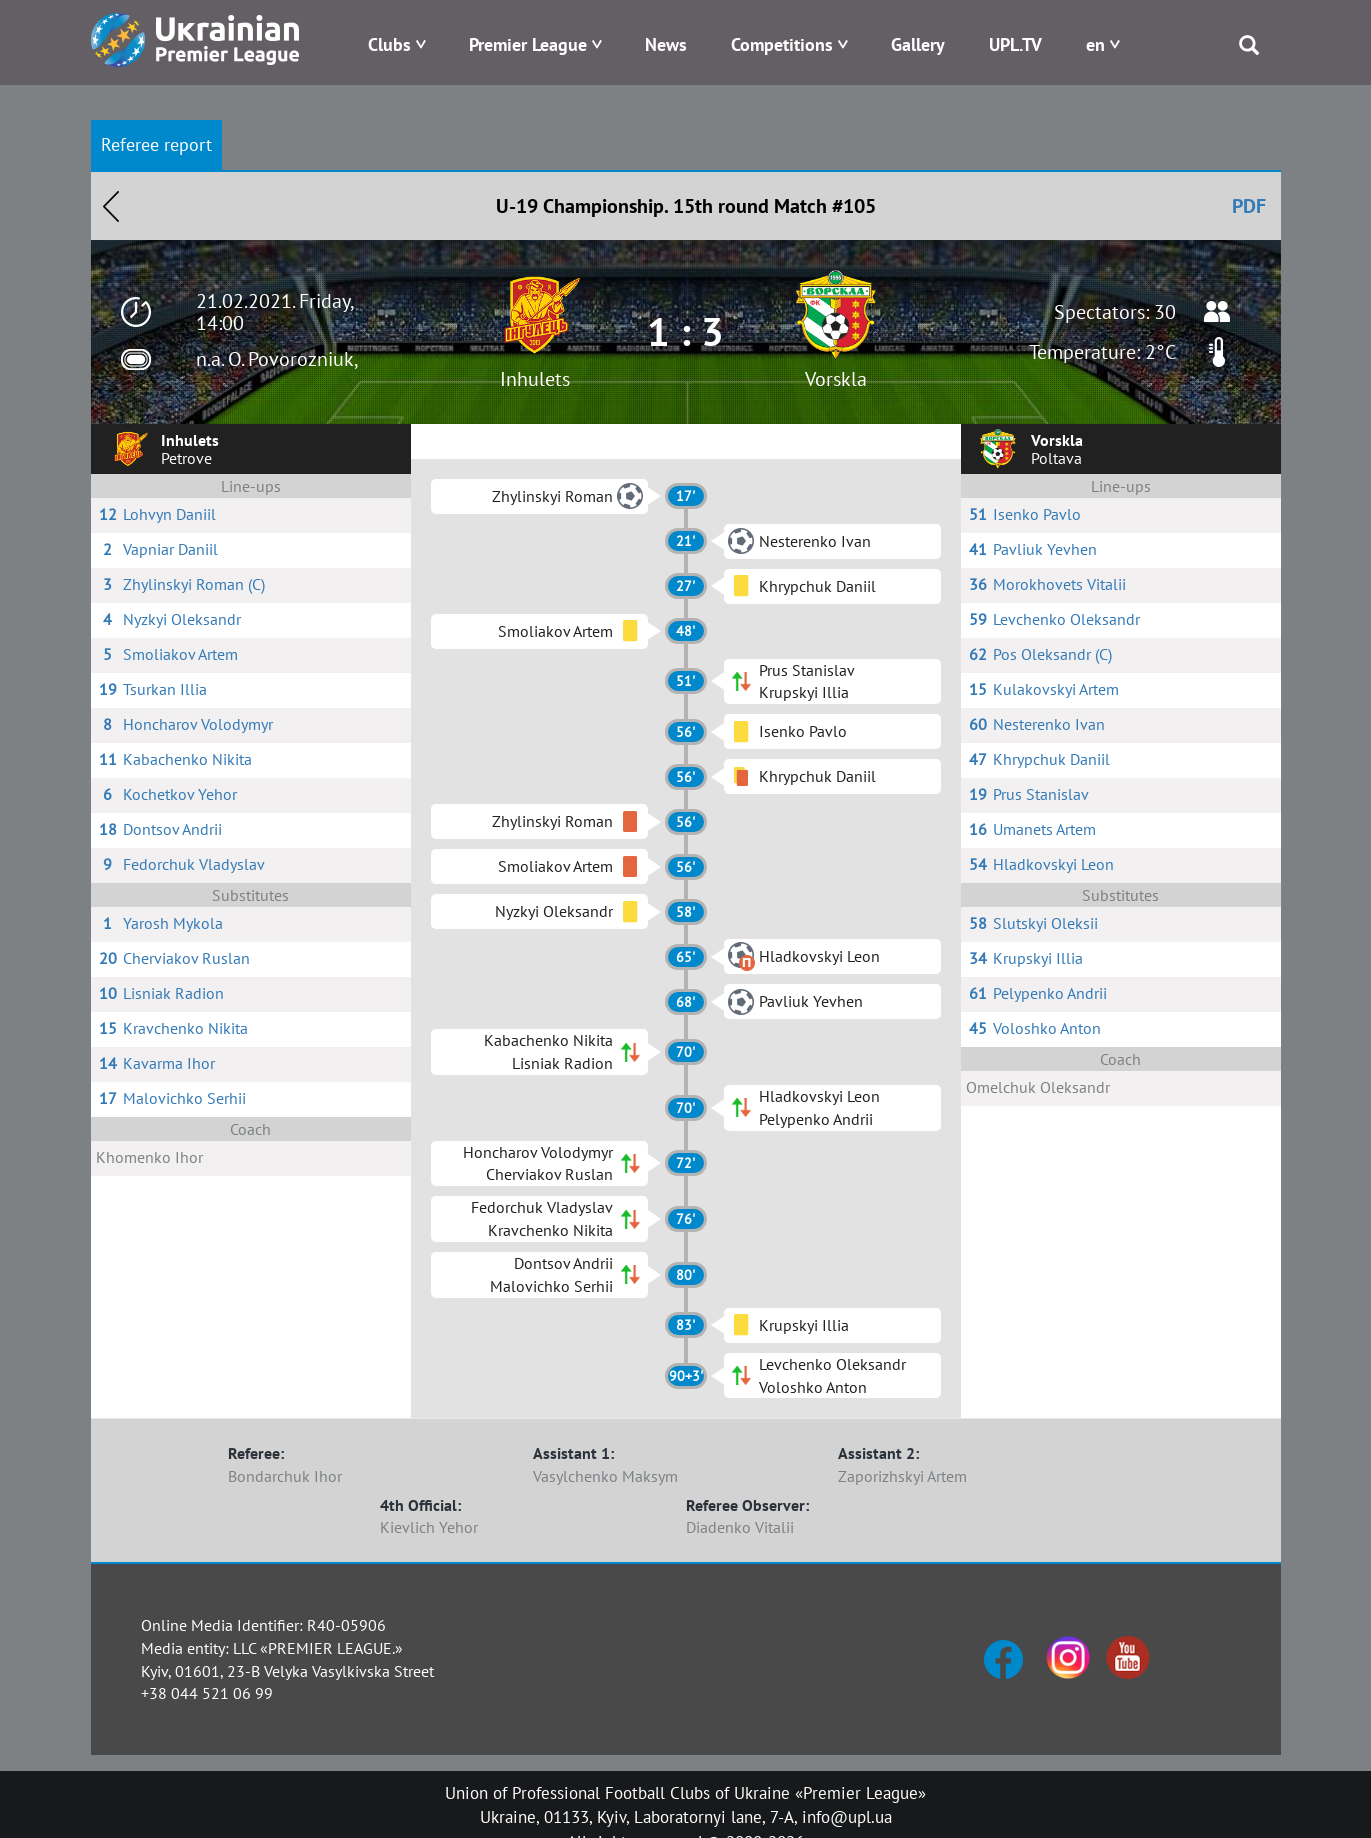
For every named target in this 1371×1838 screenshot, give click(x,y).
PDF (1249, 206)
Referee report (156, 144)
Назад (111, 206)
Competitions (782, 44)
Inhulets (535, 379)
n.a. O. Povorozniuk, (277, 359)
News (666, 44)
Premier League (528, 44)
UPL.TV (1015, 44)
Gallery (918, 44)
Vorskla (836, 379)
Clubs (389, 44)
